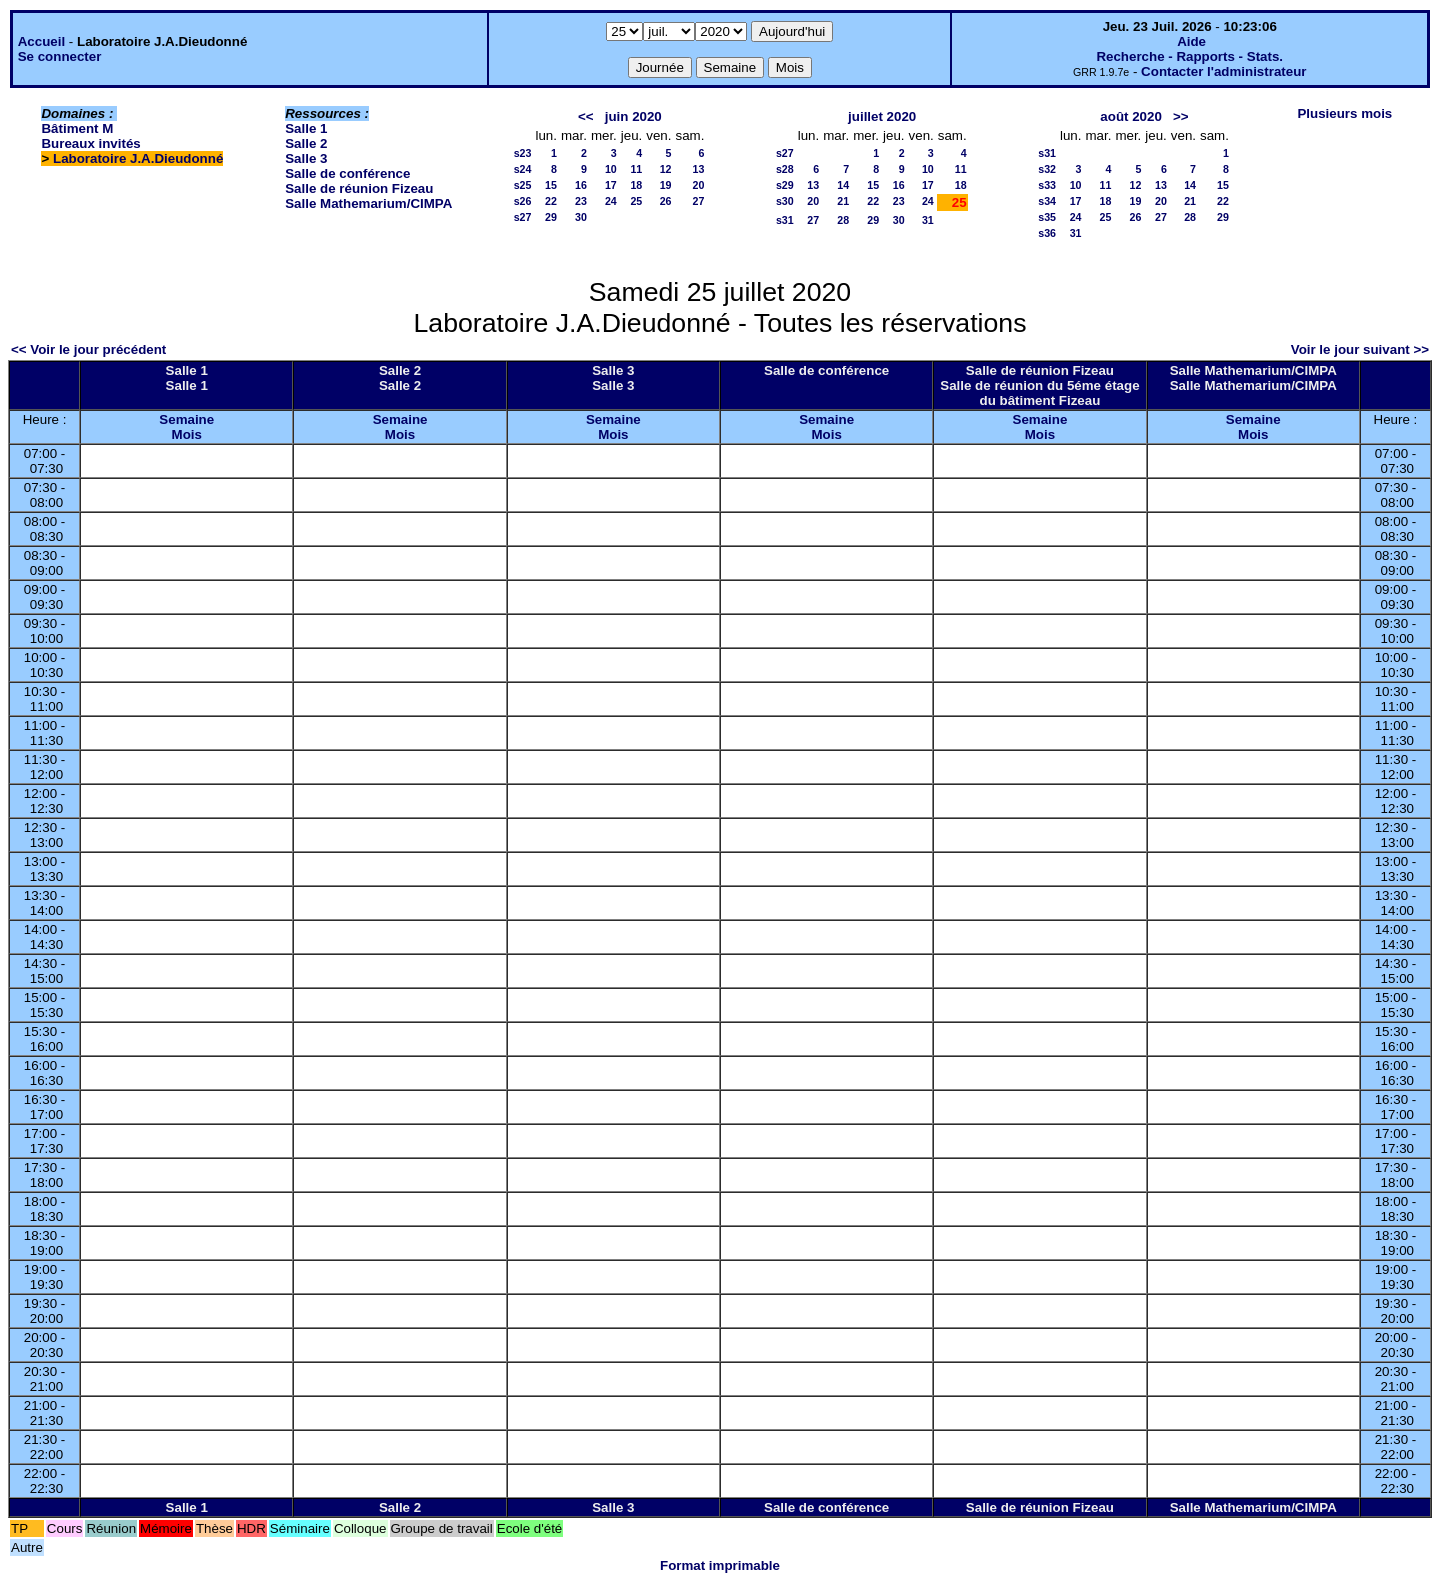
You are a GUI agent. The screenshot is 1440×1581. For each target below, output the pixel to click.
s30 (785, 201)
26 (666, 201)
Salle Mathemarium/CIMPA (368, 203)
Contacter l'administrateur (1223, 71)
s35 (1047, 217)
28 (843, 220)
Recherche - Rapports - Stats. (1189, 56)
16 (581, 185)
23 (581, 201)
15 (551, 185)
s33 (1047, 185)
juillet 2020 (882, 116)
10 (611, 169)
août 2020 (1131, 116)
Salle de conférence (347, 173)
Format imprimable (720, 1565)
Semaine (186, 419)
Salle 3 (306, 158)
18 (636, 185)
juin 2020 (633, 116)
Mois (187, 434)
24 (611, 201)
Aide (1191, 41)
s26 (523, 201)
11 (636, 169)
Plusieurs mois (1344, 113)
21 (843, 201)
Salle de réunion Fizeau (359, 188)
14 (843, 185)
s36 (1047, 233)
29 (551, 217)
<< (586, 116)
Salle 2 (306, 143)
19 (666, 185)
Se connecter (60, 56)
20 (699, 185)
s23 (523, 153)
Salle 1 (306, 128)
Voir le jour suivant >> (1360, 349)
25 (636, 201)
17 (611, 185)
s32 (1047, 169)
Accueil (41, 41)
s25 (523, 185)
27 (699, 201)
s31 (785, 220)
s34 (1047, 201)
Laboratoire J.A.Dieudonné (138, 158)
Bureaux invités (90, 143)
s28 (785, 169)
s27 (523, 217)
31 (928, 220)
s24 (523, 169)
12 (666, 169)
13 (699, 169)
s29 (785, 185)
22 (551, 201)
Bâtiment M (77, 128)
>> (1181, 116)
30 (581, 217)
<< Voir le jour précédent (88, 349)
